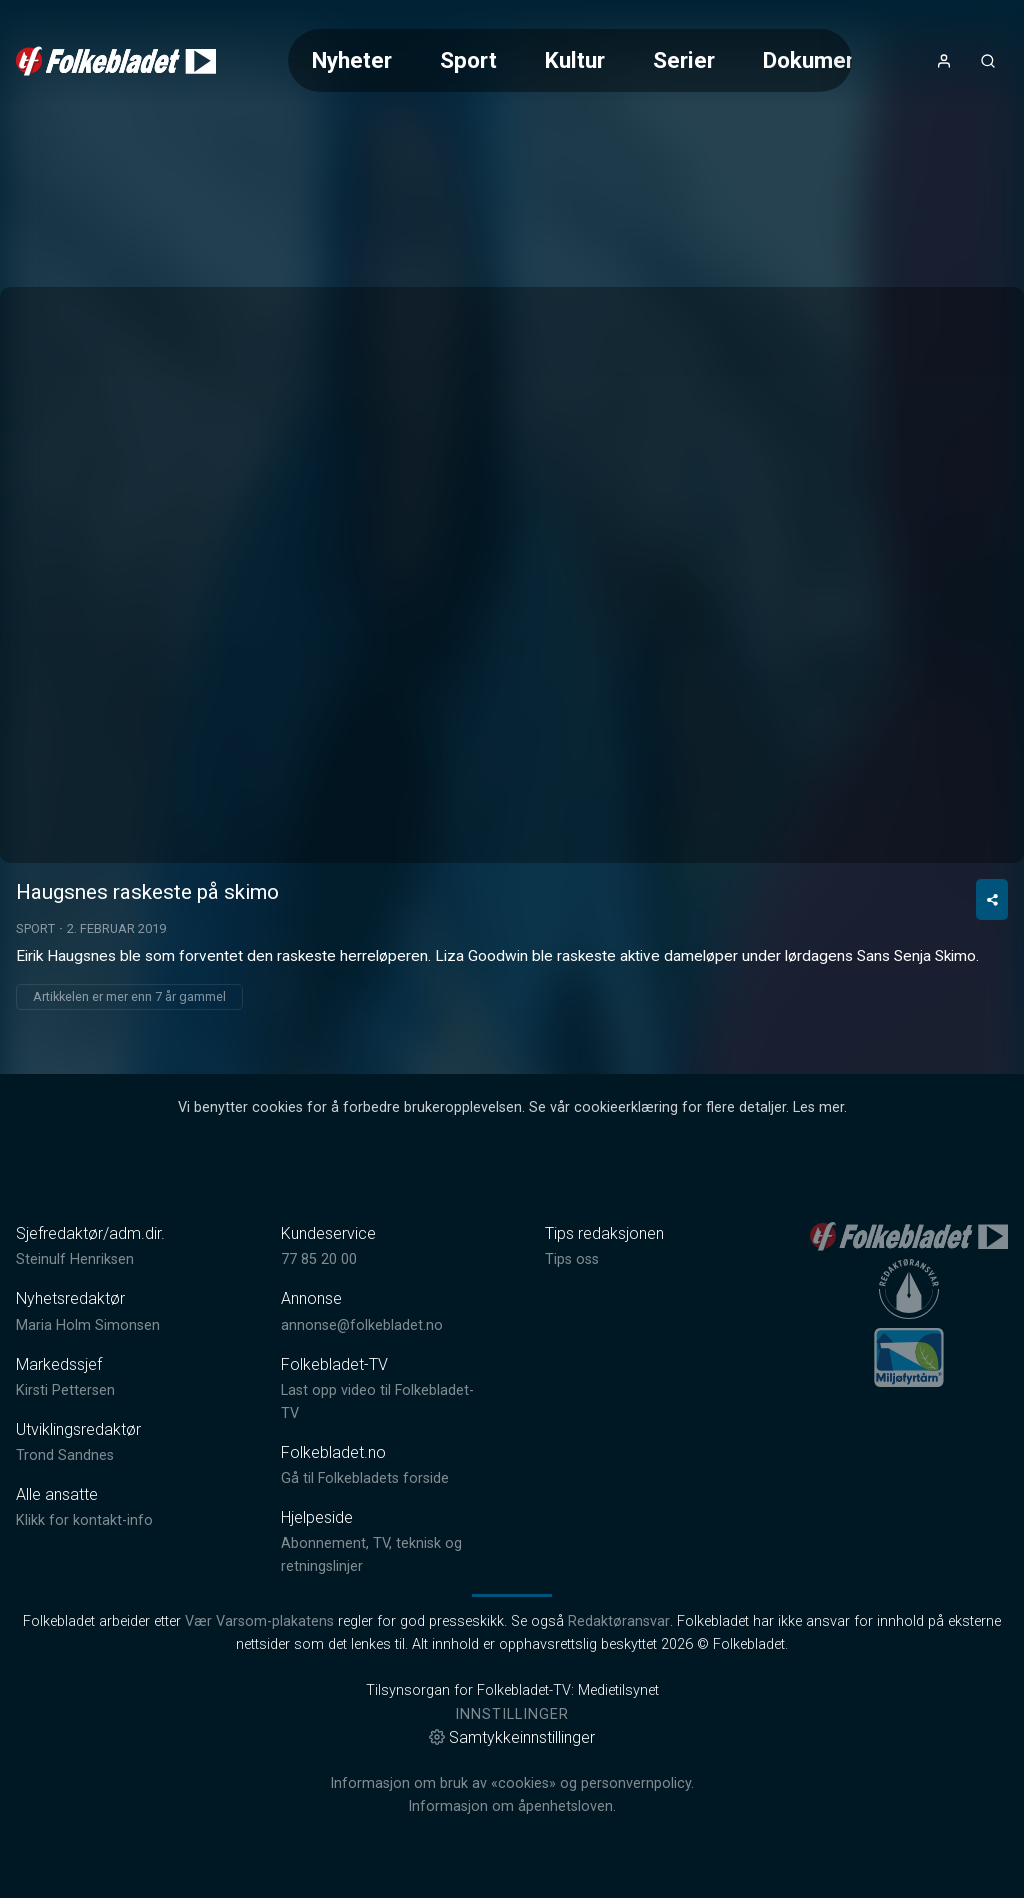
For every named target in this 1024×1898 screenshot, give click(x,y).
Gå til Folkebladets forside (365, 1478)
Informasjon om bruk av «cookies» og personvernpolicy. (512, 1783)
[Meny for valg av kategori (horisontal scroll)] (569, 60)
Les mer (818, 1107)
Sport (468, 60)
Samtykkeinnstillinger (512, 1737)
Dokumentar (824, 60)
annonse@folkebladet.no (362, 1325)
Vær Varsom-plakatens (259, 1621)
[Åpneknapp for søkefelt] (988, 61)
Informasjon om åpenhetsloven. (512, 1806)
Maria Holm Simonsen (88, 1325)
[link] (116, 61)
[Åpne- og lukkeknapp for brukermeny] (944, 61)
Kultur (575, 60)
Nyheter (352, 60)
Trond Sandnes (65, 1455)
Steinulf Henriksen (75, 1259)
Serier (684, 60)
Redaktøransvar (619, 1621)
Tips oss (572, 1259)
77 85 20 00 (319, 1259)
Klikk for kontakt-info (84, 1520)
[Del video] (992, 899)
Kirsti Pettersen (65, 1390)
